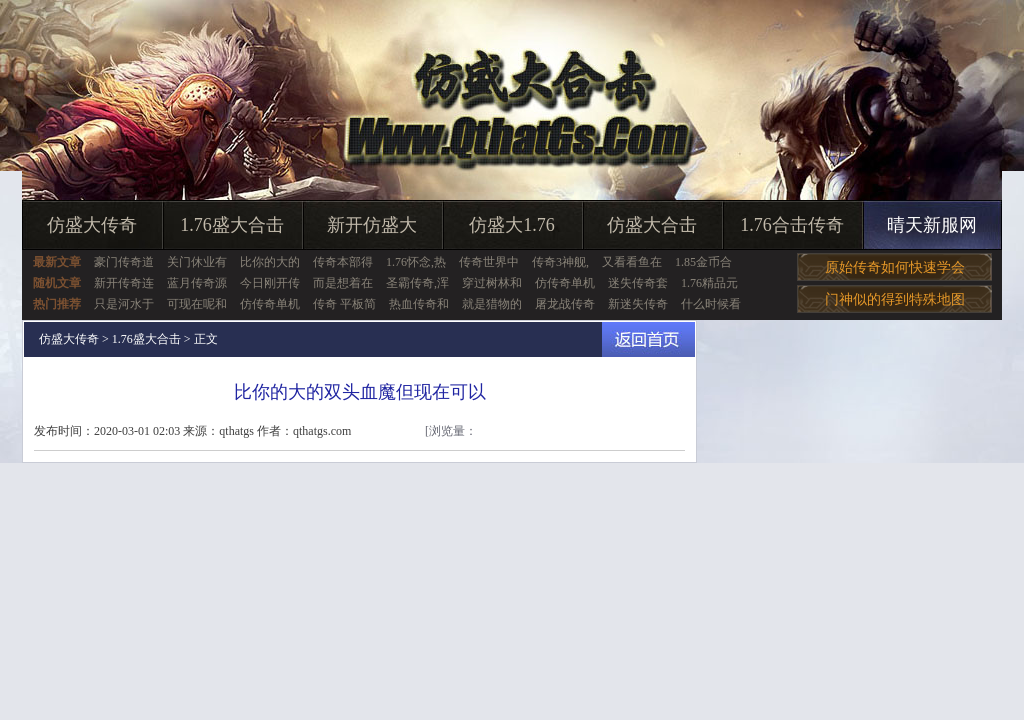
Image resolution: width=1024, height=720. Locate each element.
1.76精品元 (709, 283)
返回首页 (648, 339)
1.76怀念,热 (416, 262)
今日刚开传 (270, 283)
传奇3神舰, (560, 262)
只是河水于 (124, 304)
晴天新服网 (932, 225)
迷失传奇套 (638, 283)
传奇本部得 (343, 262)
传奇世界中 (489, 262)
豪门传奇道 (124, 262)
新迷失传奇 (638, 304)
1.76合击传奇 (792, 225)
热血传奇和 (419, 304)
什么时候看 (711, 304)
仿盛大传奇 (92, 225)
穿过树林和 (492, 283)
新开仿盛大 (372, 225)
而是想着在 (343, 283)
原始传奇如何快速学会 (895, 267)
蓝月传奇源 (197, 283)
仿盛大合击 (652, 225)
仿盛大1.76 (512, 225)
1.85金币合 (703, 262)
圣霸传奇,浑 (417, 283)
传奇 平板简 (344, 304)
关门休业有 (197, 262)
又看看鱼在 (632, 262)
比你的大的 (270, 262)
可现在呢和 (197, 304)
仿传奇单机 (565, 283)
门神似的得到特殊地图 (895, 299)
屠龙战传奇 (565, 304)
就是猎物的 (492, 304)
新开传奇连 (124, 283)
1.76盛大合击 (232, 225)
